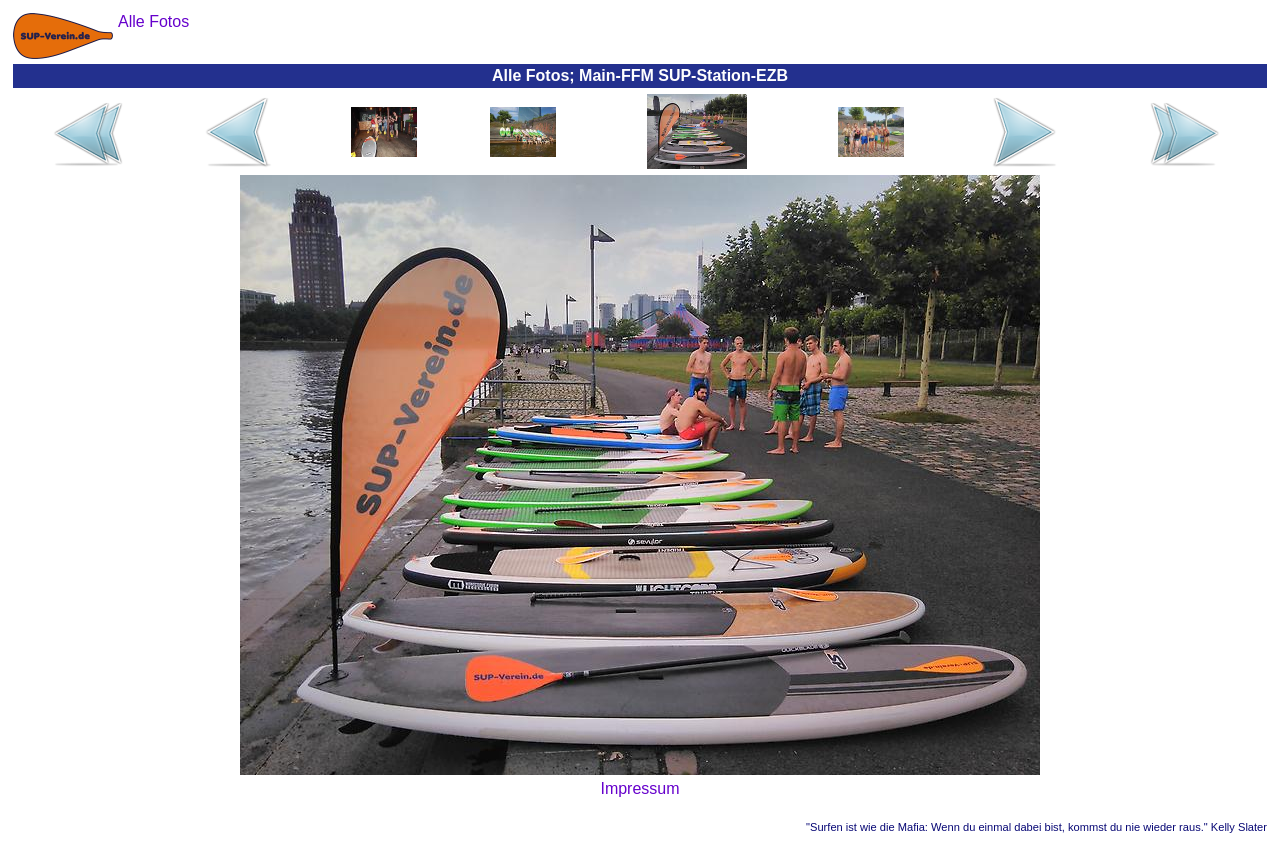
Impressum (639, 788)
